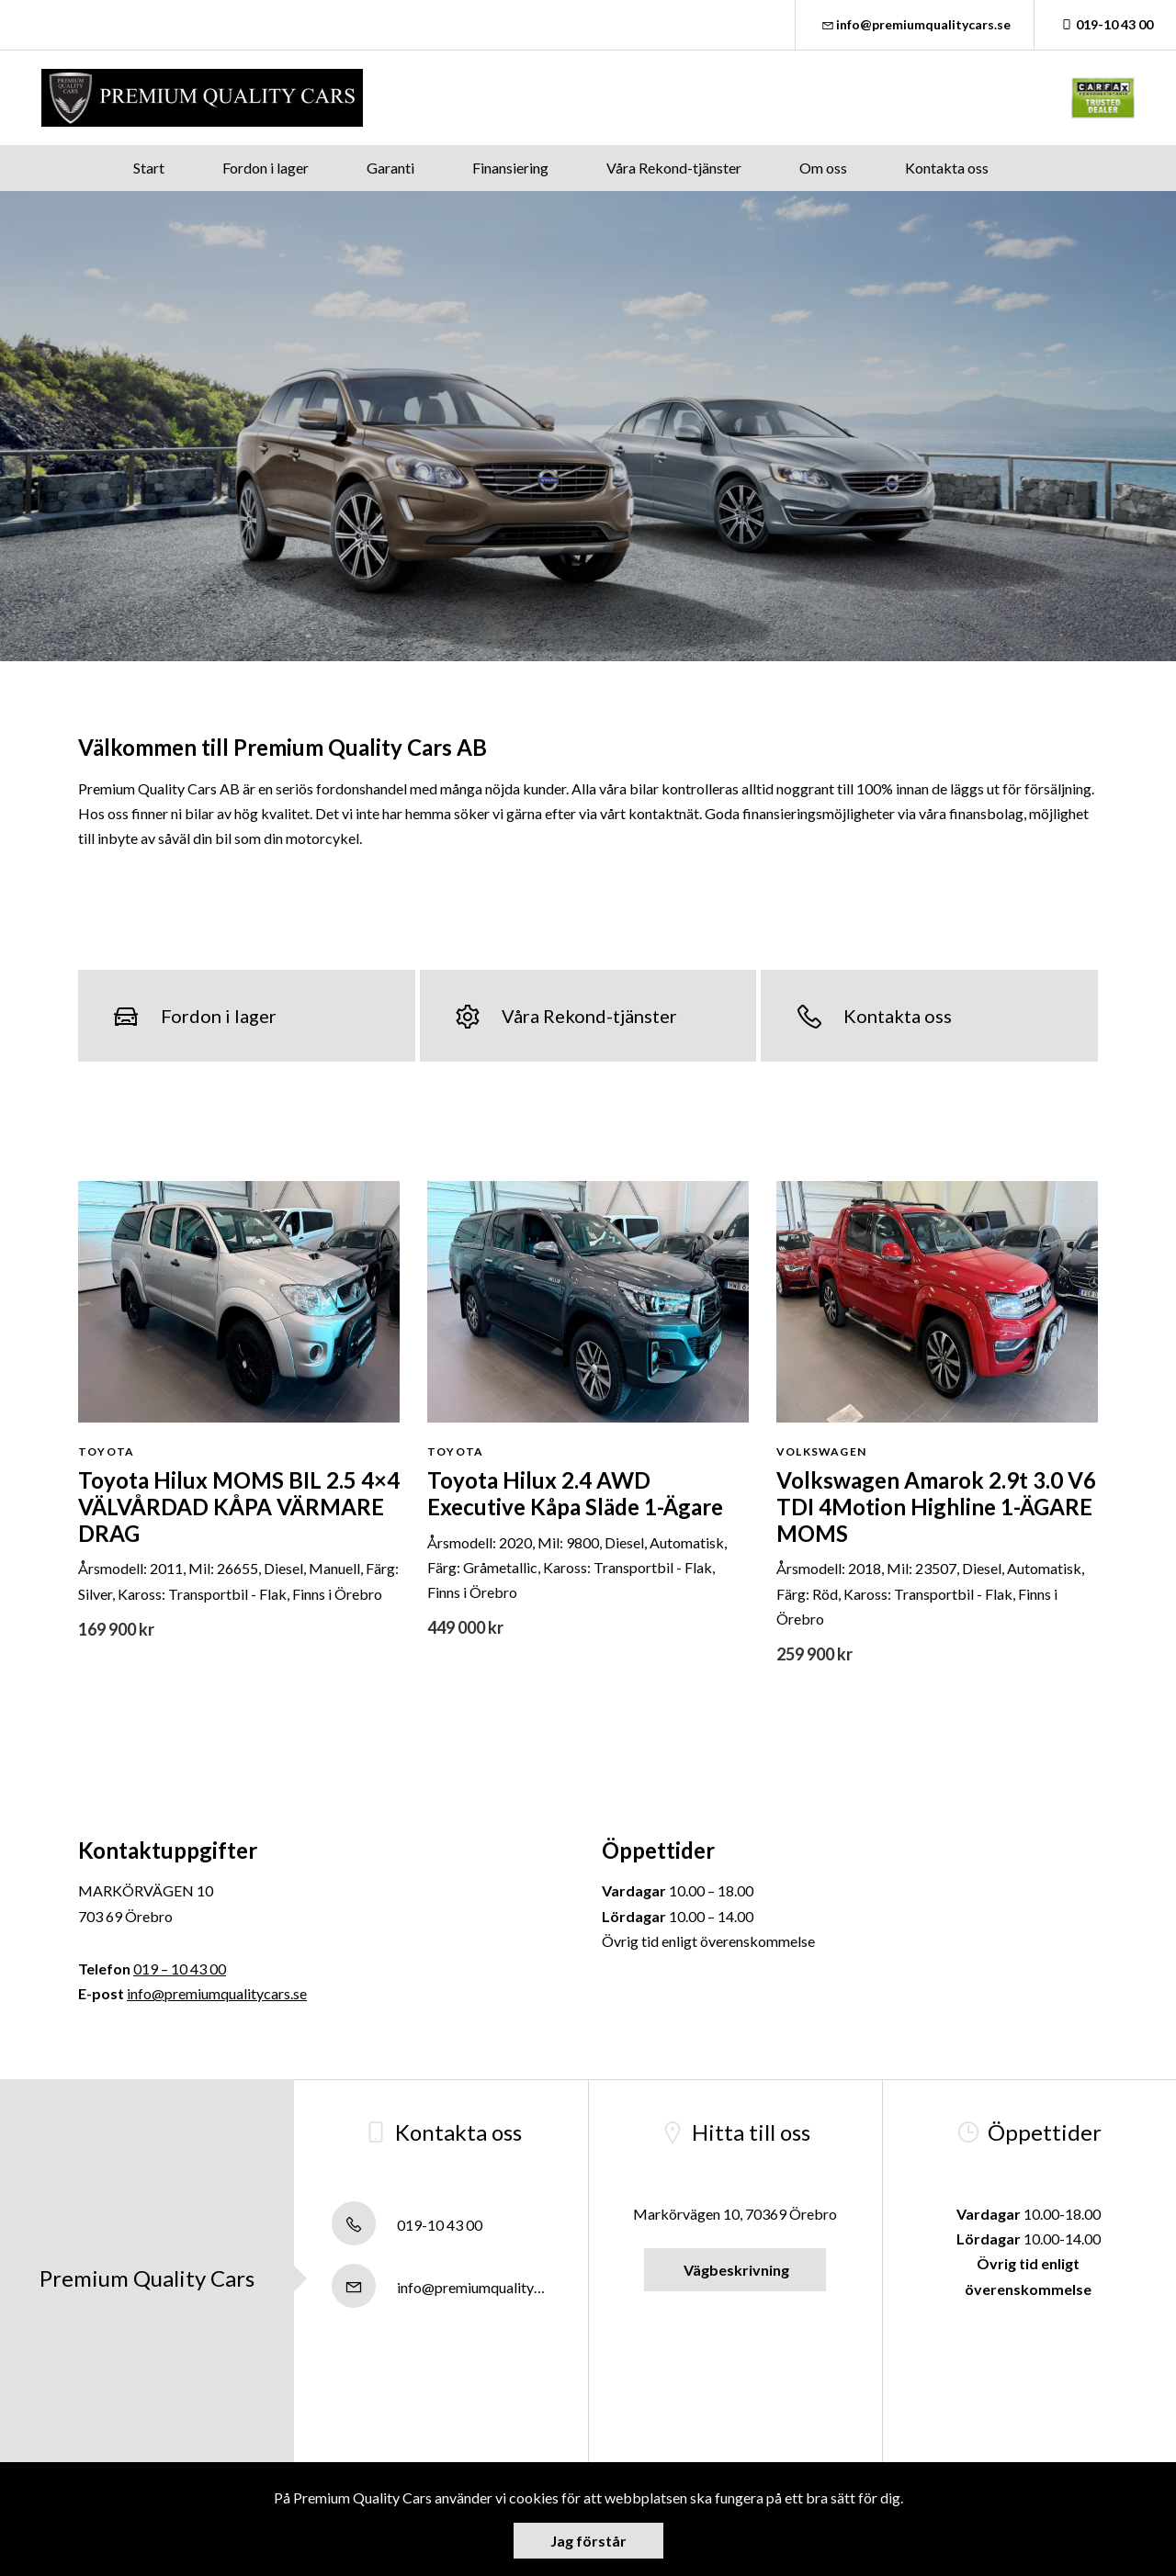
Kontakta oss (947, 167)
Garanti (390, 167)
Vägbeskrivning (735, 2269)
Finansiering (510, 167)
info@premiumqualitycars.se (915, 24)
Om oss (823, 167)
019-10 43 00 (1105, 24)
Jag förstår (588, 2540)
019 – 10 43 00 (179, 1968)
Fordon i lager (265, 167)
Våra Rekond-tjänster (673, 167)
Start (148, 167)
